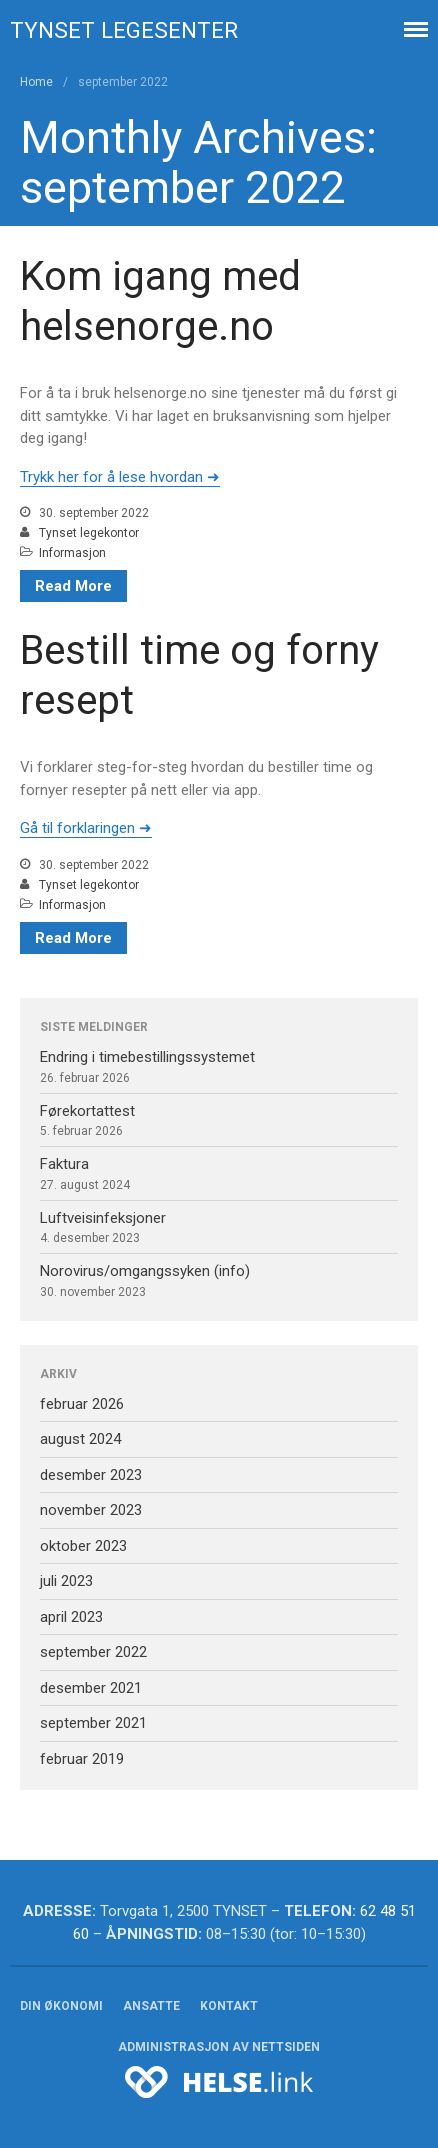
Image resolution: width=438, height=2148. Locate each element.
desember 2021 (91, 1688)
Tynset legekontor (89, 533)
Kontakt (229, 2006)
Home (36, 82)
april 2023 (71, 1617)
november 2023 (91, 1510)
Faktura (64, 1164)
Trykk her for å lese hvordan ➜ (120, 477)
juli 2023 (66, 1581)
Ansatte (151, 2006)
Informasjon (72, 553)
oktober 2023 (83, 1546)
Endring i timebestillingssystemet (147, 1057)
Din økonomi (61, 2006)
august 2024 (80, 1439)
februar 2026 (82, 1404)
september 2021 (93, 1723)
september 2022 (93, 1652)
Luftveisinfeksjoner (103, 1218)
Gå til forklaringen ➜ (86, 828)
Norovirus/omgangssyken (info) (145, 1271)
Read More (73, 586)
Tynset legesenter (124, 30)
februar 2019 (82, 1759)
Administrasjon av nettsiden (219, 2047)
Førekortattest (87, 1111)
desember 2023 (91, 1475)
